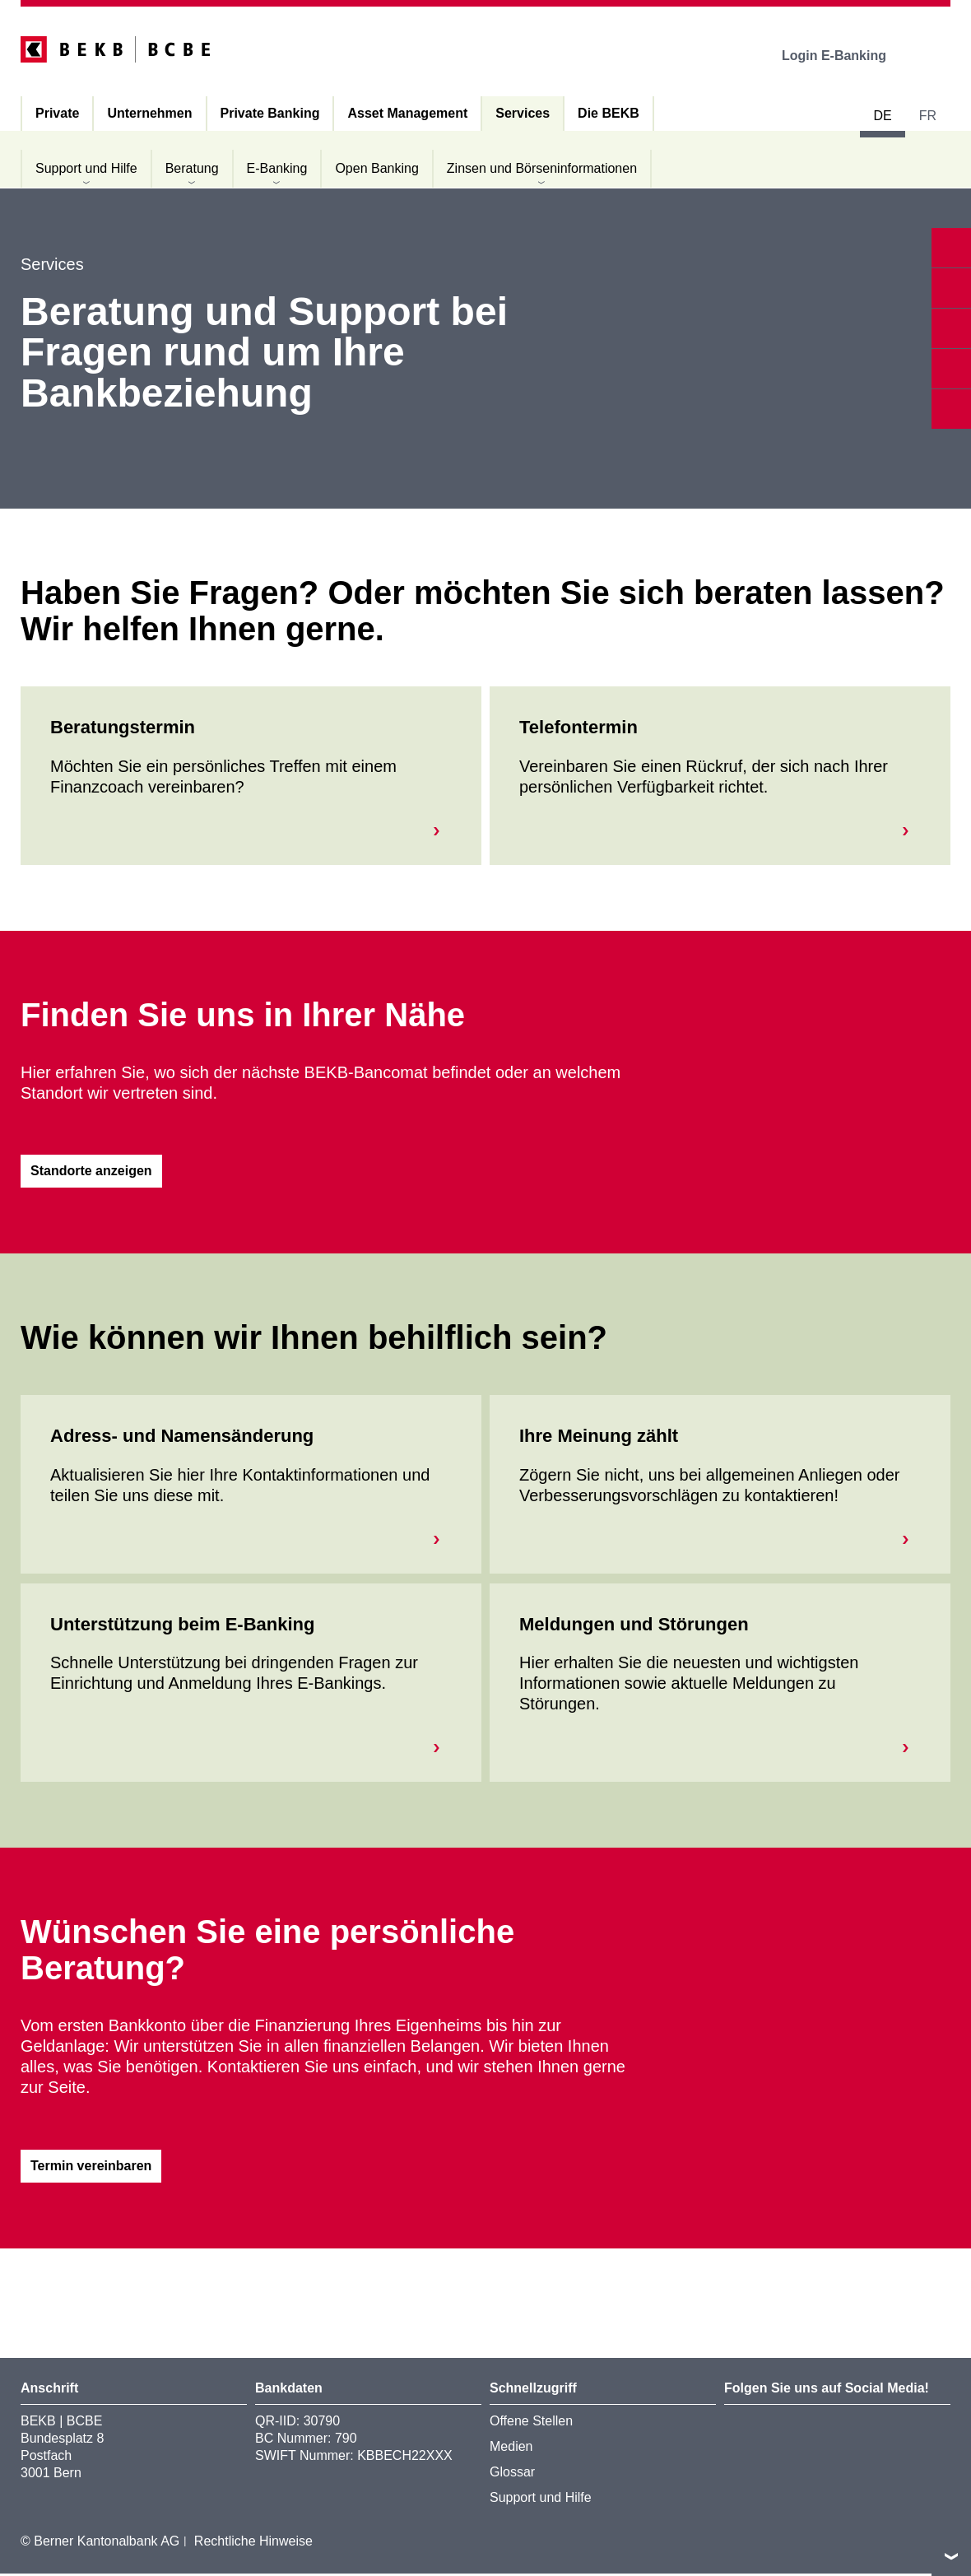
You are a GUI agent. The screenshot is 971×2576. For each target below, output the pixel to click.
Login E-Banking (845, 56)
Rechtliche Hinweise (253, 2543)
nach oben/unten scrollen (951, 2556)
